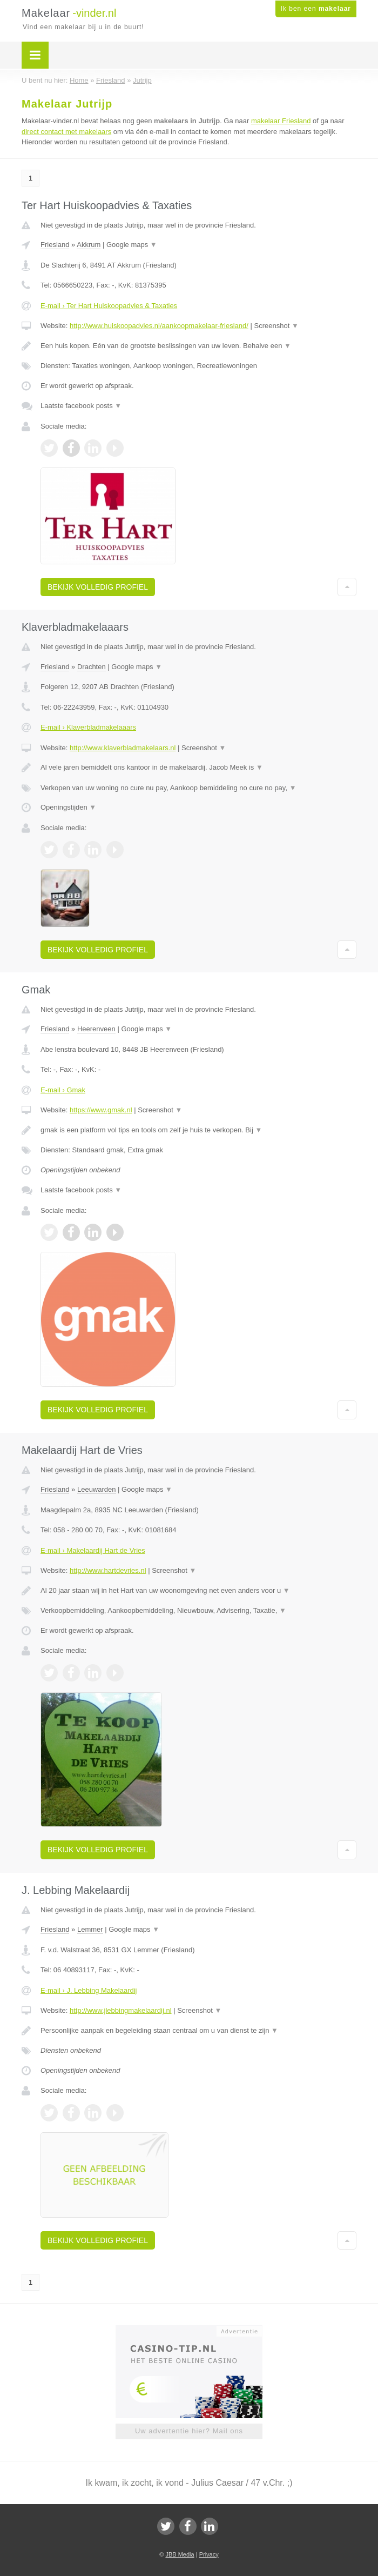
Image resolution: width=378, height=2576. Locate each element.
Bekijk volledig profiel (98, 587)
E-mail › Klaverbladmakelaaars (88, 727)
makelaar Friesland (281, 121)
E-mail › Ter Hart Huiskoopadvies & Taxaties (108, 306)
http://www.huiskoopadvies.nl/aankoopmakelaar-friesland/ (159, 326)
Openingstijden (68, 807)
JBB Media (179, 2554)
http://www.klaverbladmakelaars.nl (123, 748)
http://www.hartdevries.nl (108, 1570)
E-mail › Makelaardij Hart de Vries (92, 1550)
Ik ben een (316, 8)
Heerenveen (96, 1029)
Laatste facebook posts (81, 406)
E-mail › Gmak (62, 1090)
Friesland (54, 245)
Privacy (209, 2554)
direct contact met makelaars (66, 132)
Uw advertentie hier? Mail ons (189, 2431)
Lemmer (90, 1929)
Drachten (91, 667)
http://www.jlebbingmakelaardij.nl (121, 2010)
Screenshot (276, 326)
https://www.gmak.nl (101, 1110)
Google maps (131, 245)
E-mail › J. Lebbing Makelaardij (88, 1990)
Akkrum (88, 245)
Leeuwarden (96, 1489)
